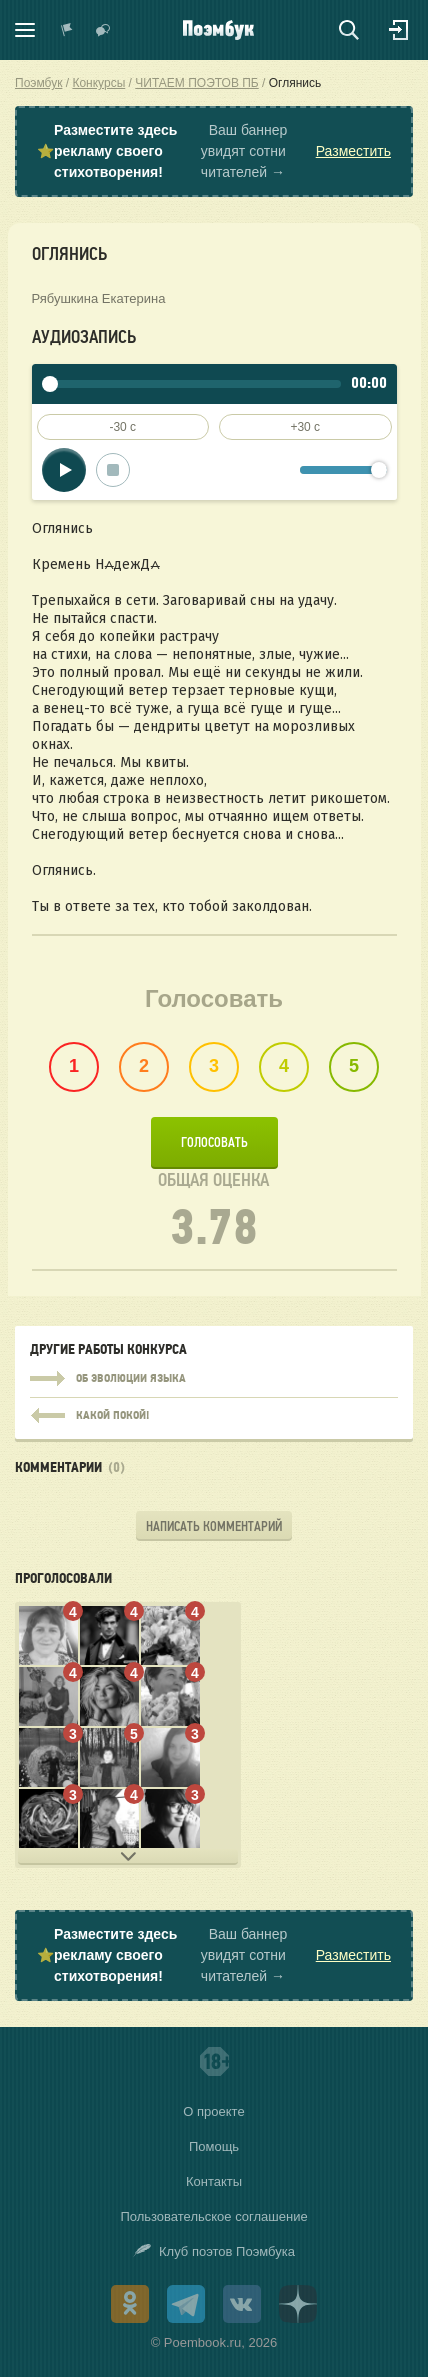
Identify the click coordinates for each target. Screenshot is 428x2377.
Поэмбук (38, 83)
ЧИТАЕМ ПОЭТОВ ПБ (196, 83)
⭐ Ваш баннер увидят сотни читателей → (214, 151)
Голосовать (214, 1142)
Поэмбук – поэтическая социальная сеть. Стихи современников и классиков (218, 30)
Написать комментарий (214, 1526)
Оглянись (295, 83)
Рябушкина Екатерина (99, 298)
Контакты (214, 2181)
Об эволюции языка (214, 1379)
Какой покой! (214, 1411)
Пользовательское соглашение (213, 2216)
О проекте (213, 2111)
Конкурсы (98, 83)
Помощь (214, 2146)
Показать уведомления (67, 30)
